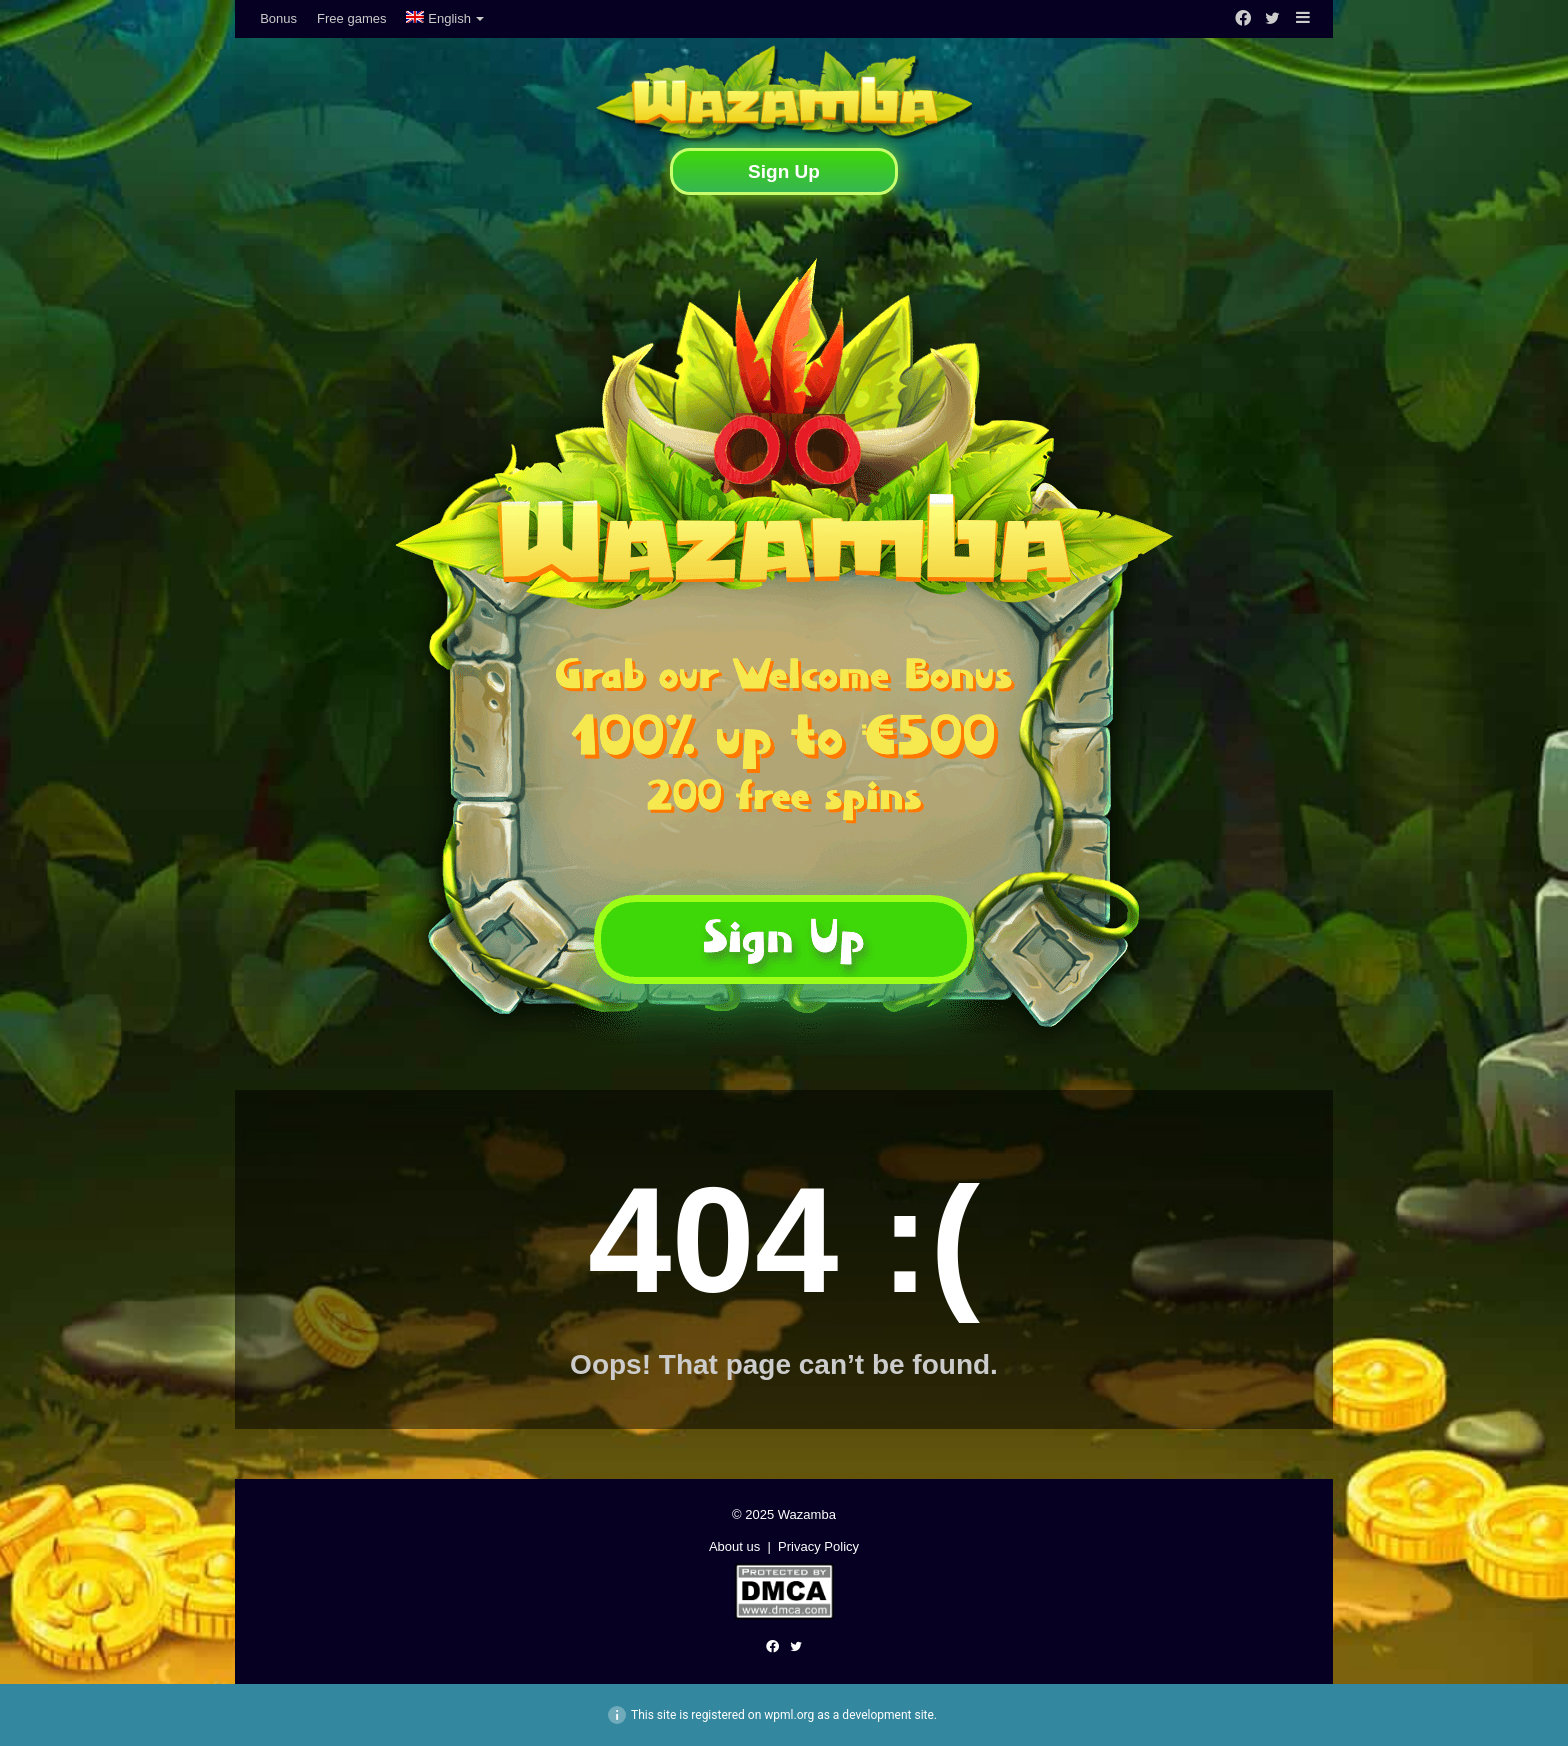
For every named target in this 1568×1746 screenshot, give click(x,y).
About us (734, 1546)
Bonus (278, 18)
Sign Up (784, 171)
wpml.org (789, 1715)
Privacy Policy (818, 1546)
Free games (351, 18)
